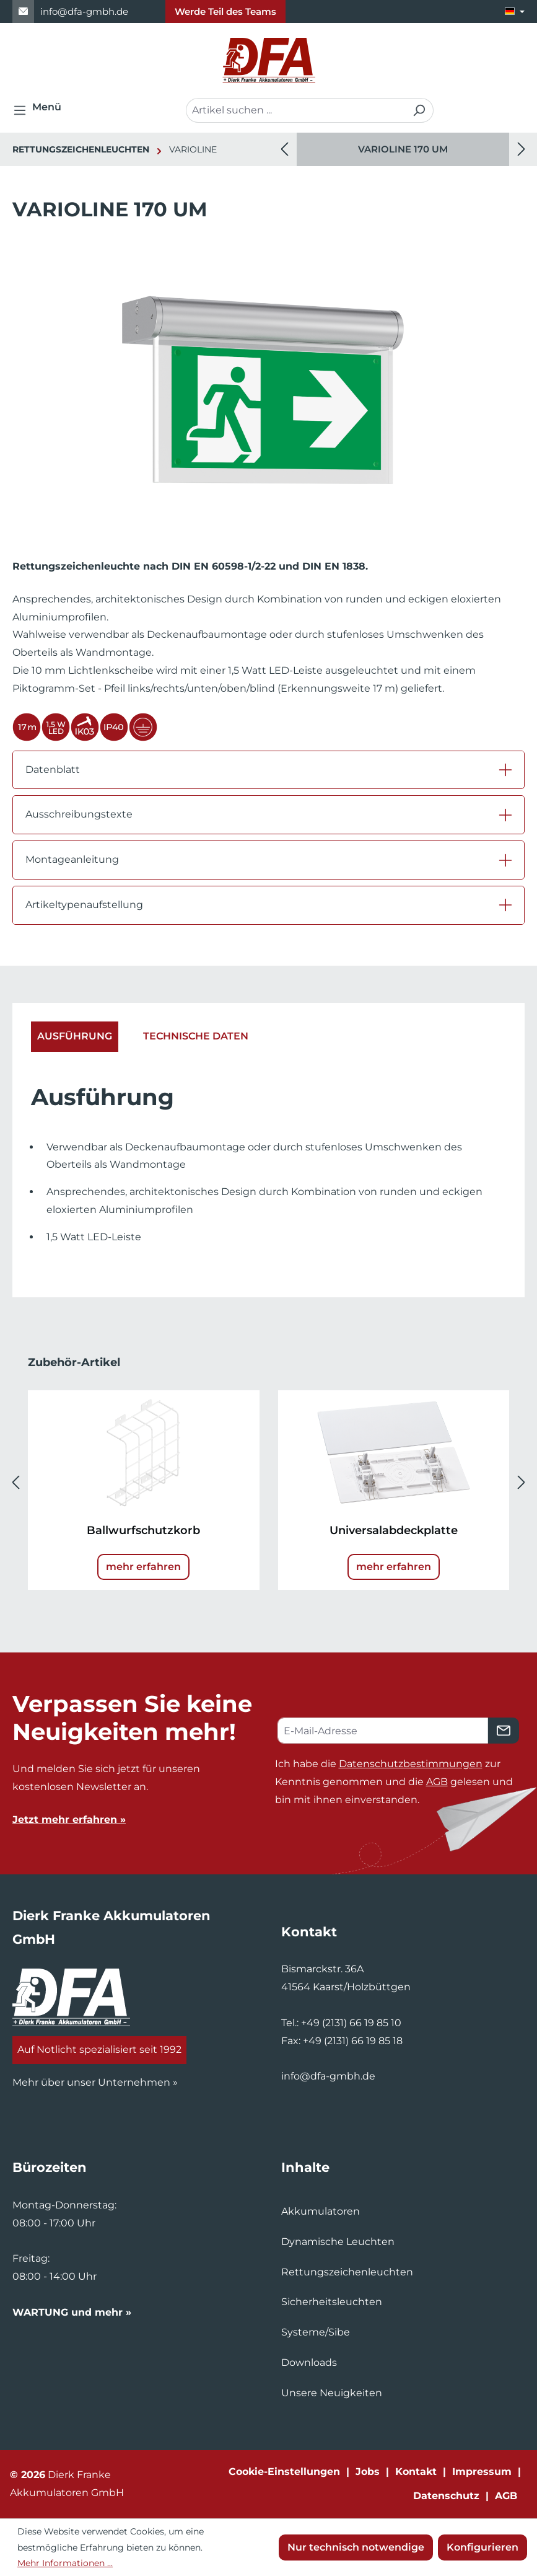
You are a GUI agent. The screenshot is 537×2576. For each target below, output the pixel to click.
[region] (403, 149)
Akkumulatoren (320, 2211)
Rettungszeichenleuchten (347, 2272)
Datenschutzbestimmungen (410, 1764)
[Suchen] (419, 110)
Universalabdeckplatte (394, 1530)
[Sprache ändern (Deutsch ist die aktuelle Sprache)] (515, 11)
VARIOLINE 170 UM (403, 149)
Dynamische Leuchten (338, 2241)
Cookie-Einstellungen (284, 2471)
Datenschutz (446, 2496)
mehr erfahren (143, 1567)
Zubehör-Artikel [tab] (74, 1362)
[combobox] (295, 110)
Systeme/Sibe (315, 2332)
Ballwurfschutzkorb (143, 1530)
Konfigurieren (482, 2547)
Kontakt (416, 2471)
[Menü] (40, 110)
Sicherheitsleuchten (331, 2302)
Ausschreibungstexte (79, 814)
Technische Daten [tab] (195, 1036)
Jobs (368, 2471)
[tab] (74, 1036)
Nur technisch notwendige (355, 2547)
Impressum (482, 2471)
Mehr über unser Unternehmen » (95, 2082)
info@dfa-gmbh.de (84, 11)
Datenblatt (52, 769)
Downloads (309, 2362)
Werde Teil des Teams (225, 11)
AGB (437, 1782)
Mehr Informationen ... (65, 2563)
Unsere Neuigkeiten (331, 2393)
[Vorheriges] (284, 150)
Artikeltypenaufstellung (84, 905)
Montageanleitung (72, 859)
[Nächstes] (521, 150)
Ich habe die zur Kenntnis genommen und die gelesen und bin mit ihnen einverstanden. (394, 1782)
